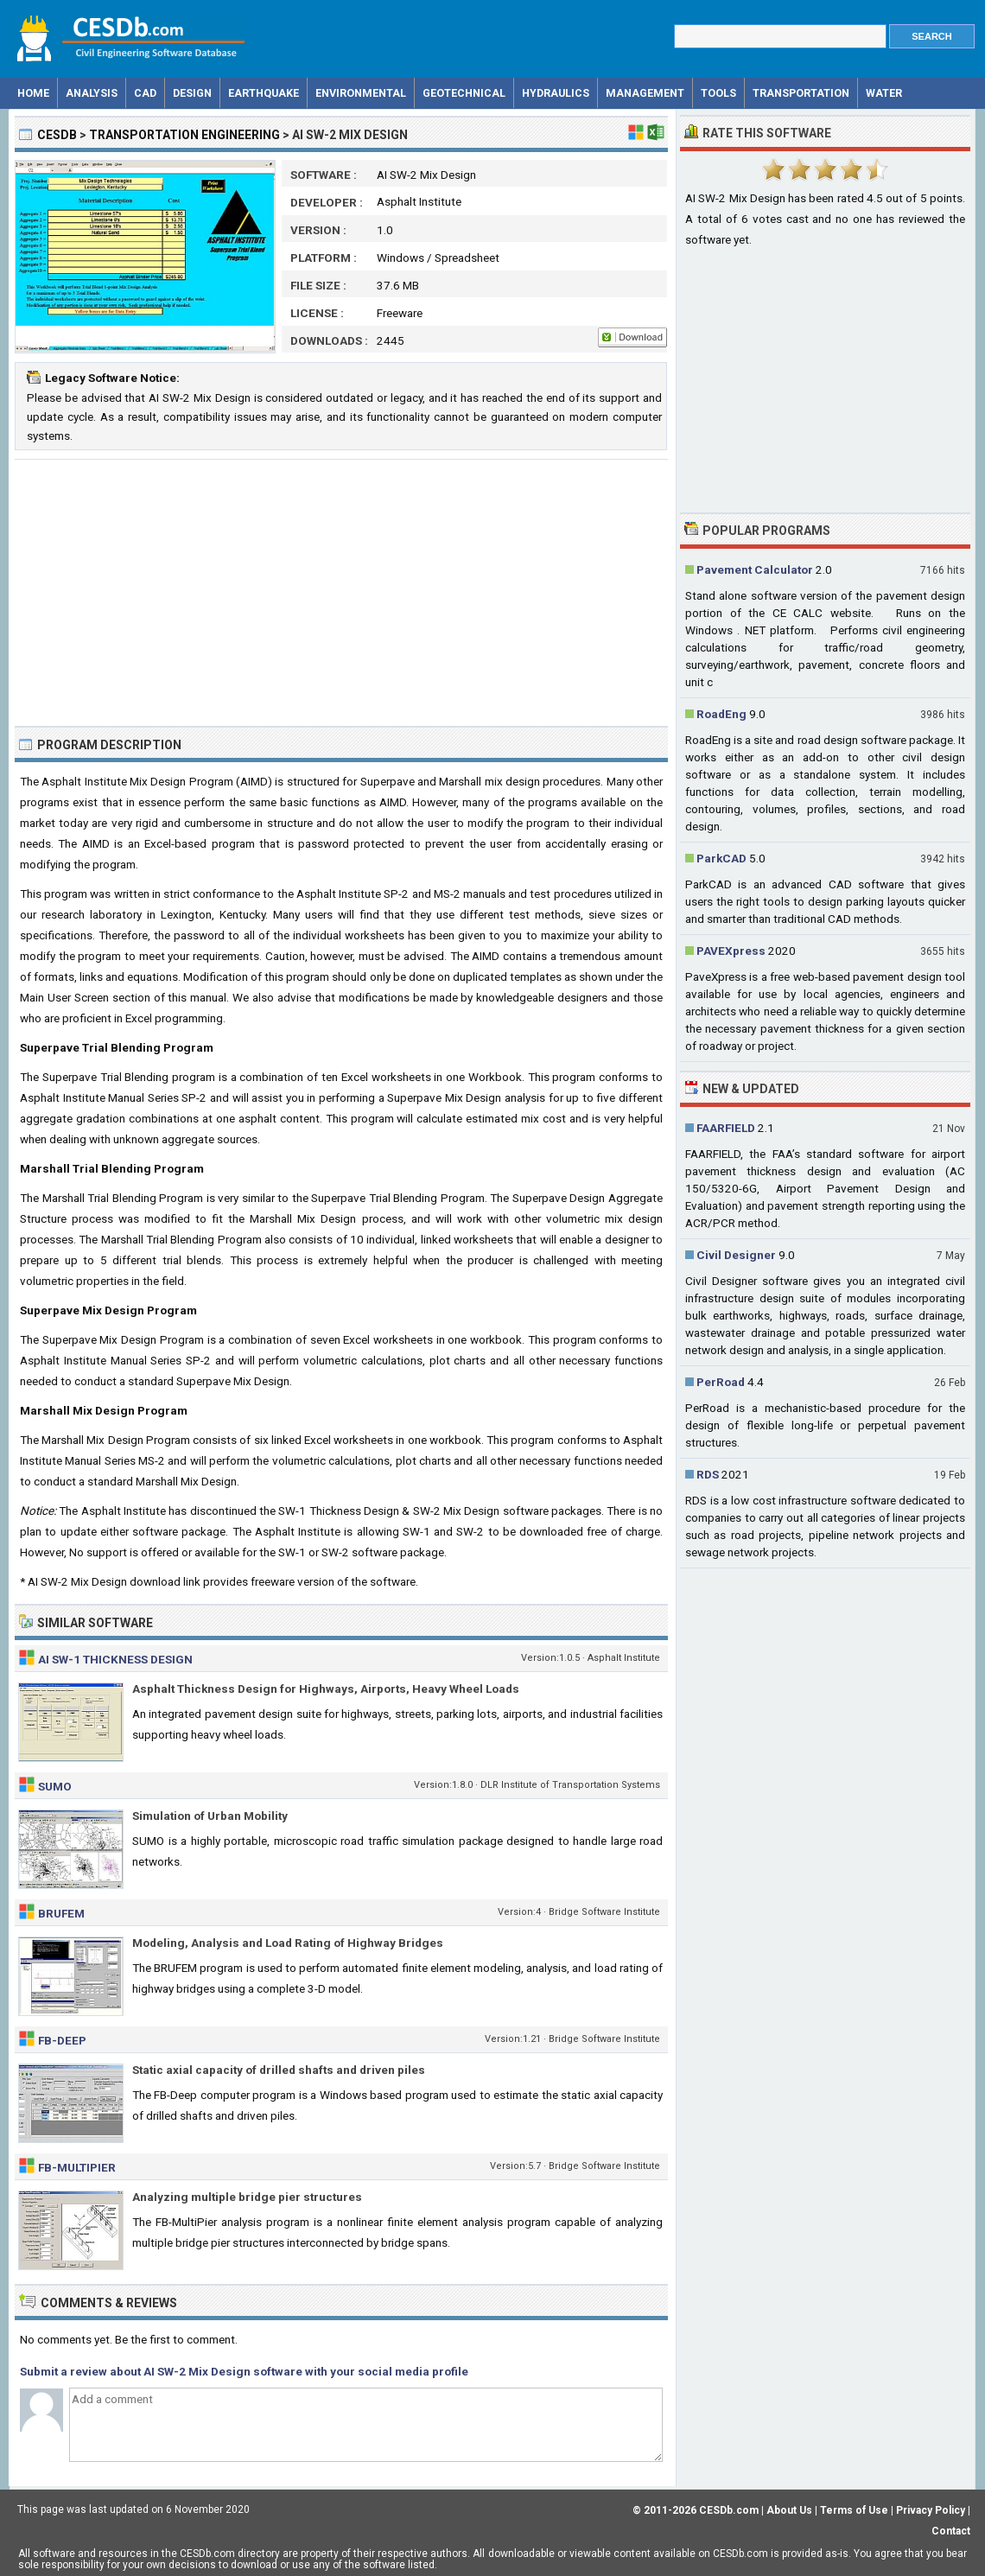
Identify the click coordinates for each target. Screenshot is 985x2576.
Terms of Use (854, 2510)
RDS (707, 1474)
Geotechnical (464, 92)
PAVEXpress (731, 950)
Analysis (92, 92)
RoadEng (721, 714)
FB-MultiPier (77, 2167)
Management (645, 92)
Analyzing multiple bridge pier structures (247, 2197)
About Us (789, 2510)
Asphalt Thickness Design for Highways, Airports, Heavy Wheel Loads (325, 1688)
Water (884, 92)
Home (33, 92)
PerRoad (720, 1382)
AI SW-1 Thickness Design (115, 1659)
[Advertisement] (341, 593)
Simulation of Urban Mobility (210, 1815)
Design (192, 92)
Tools (718, 92)
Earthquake (263, 92)
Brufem (61, 1913)
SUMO (55, 1786)
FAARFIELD (725, 1128)
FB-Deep (62, 2040)
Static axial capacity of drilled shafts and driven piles (278, 2070)
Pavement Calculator (754, 569)
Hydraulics (555, 92)
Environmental (360, 92)
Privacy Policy (930, 2510)
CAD (145, 92)
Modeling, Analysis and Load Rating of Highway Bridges (287, 1942)
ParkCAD (721, 858)
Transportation (801, 92)
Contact (950, 2531)
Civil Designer (736, 1255)
